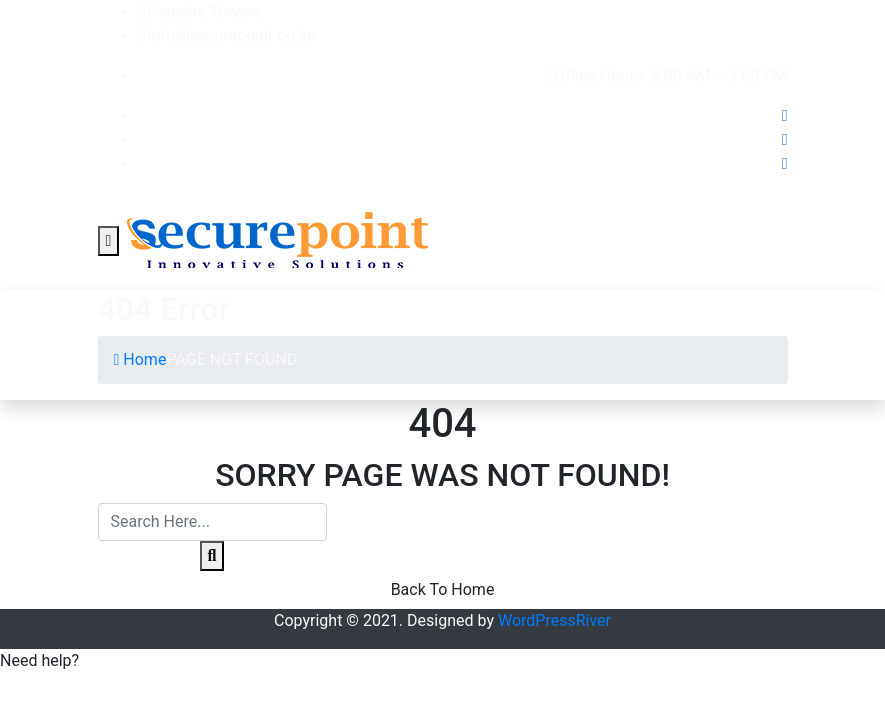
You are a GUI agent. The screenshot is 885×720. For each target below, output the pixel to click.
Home (140, 359)
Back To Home (443, 589)
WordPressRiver (554, 620)
